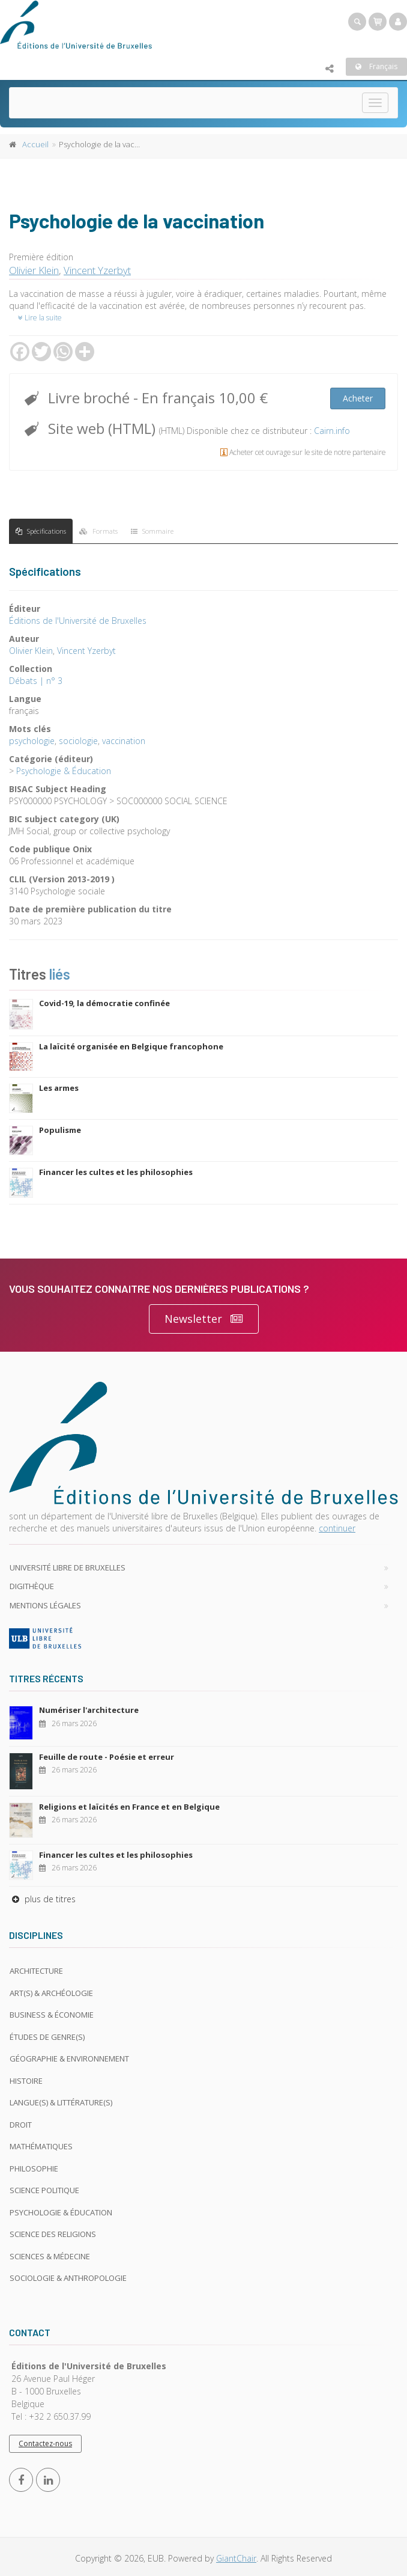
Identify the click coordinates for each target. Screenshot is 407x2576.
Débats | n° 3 (35, 680)
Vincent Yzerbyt (97, 270)
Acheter (358, 398)
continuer (337, 1528)
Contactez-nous (45, 2443)
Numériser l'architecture (89, 1710)
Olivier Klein (34, 270)
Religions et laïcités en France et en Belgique (129, 1806)
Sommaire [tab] (152, 531)
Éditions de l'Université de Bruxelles (77, 620)
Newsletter (203, 1319)
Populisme (60, 1130)
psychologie (32, 740)
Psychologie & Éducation (63, 771)
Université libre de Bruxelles (67, 1567)
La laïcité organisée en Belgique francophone (131, 1046)
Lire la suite (40, 318)
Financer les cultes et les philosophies (116, 1172)
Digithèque (32, 1586)
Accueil (35, 144)
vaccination (123, 740)
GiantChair (236, 2558)
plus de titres (42, 1899)
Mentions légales (45, 1605)
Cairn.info (332, 430)
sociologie (78, 740)
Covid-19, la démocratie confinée (104, 1003)
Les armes (59, 1087)
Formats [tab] (98, 531)
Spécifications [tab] (41, 531)
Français (376, 66)
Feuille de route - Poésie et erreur (106, 1756)
